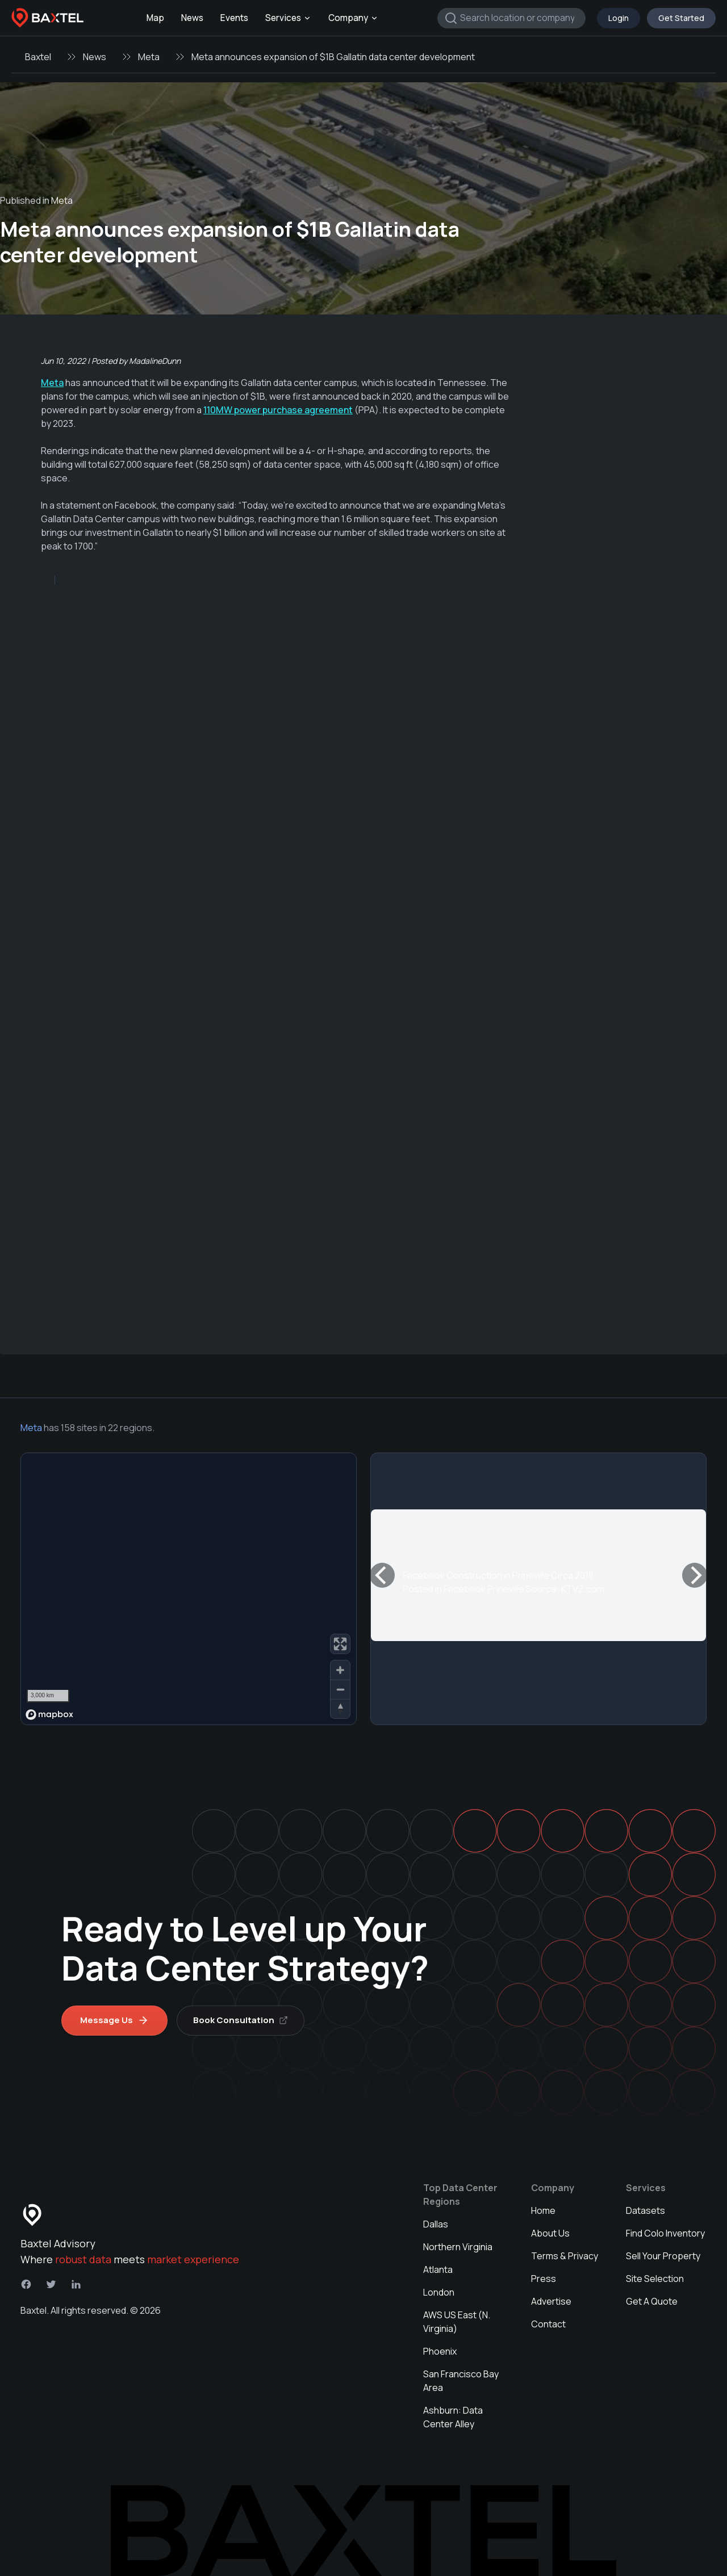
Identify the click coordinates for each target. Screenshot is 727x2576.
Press (543, 2278)
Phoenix (440, 2351)
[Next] (694, 1575)
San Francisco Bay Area (461, 2381)
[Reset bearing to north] (340, 1708)
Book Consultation (240, 2020)
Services (288, 18)
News (192, 18)
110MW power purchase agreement (278, 410)
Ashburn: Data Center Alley (453, 2417)
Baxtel (38, 57)
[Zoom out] (340, 1689)
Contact (548, 2324)
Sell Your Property (663, 2256)
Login (618, 17)
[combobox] (511, 18)
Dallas (435, 2224)
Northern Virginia (457, 2247)
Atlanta (438, 2269)
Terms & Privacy (564, 2256)
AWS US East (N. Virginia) (456, 2322)
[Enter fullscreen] (340, 1644)
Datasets (645, 2210)
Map (155, 18)
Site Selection (655, 2278)
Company (353, 18)
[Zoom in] (340, 1670)
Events (234, 18)
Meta (149, 57)
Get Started (681, 17)
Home (543, 2210)
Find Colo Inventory (665, 2233)
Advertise (551, 2301)
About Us (550, 2233)
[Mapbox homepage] (49, 1714)
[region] (188, 1589)
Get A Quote (652, 2301)
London (438, 2292)
